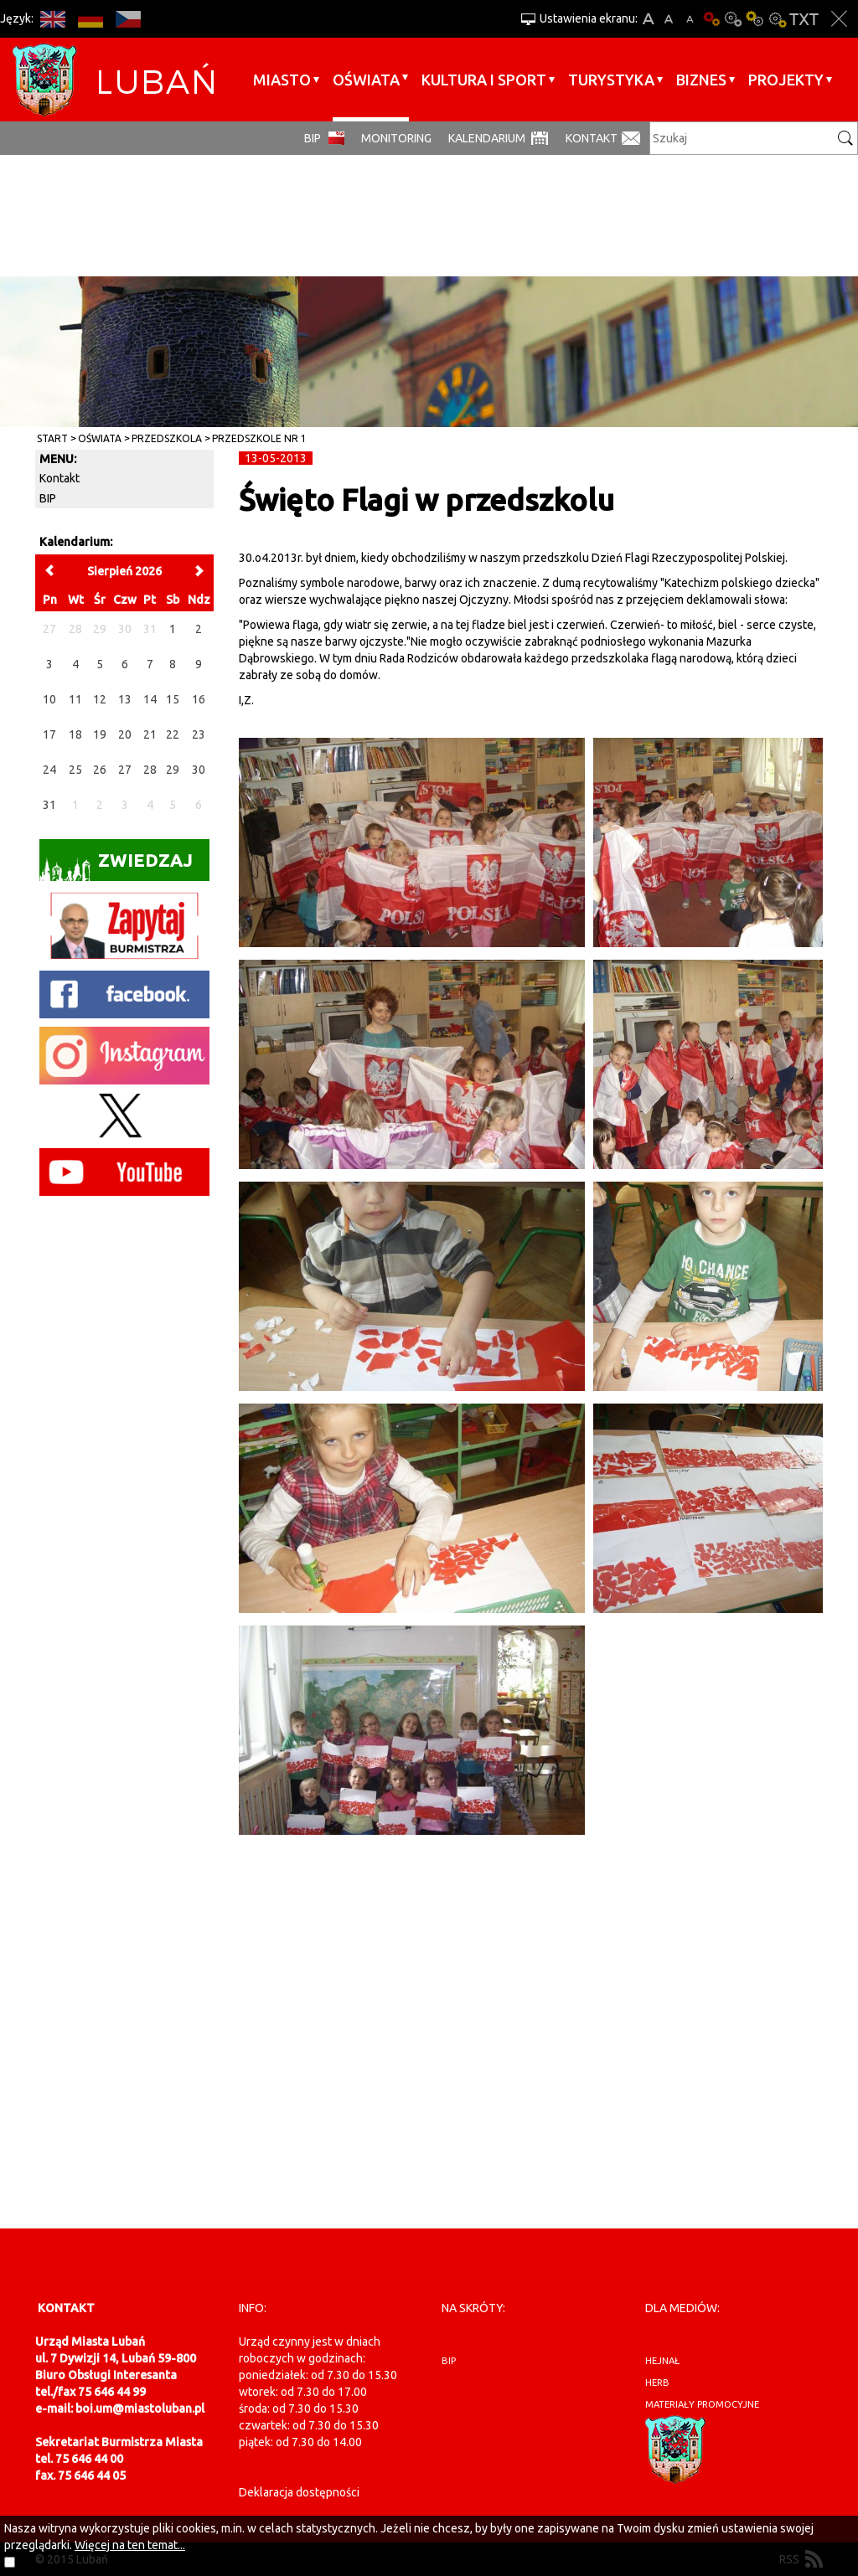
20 (125, 734)
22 (172, 734)
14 (150, 699)
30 (198, 769)
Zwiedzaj (116, 865)
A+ (648, 19)
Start (52, 438)
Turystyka (611, 79)
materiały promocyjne (702, 2404)
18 (75, 734)
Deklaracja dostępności (299, 2492)
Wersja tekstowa (804, 19)
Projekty (786, 79)
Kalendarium (486, 138)
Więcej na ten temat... (130, 2545)
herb (657, 2383)
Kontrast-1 (755, 19)
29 (172, 769)
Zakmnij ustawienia (839, 19)
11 (75, 699)
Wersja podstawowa (711, 19)
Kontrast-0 (733, 19)
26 (99, 769)
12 (99, 699)
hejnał (662, 2361)
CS (128, 19)
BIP (312, 138)
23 (198, 734)
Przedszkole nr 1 (259, 438)
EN (52, 19)
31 (49, 804)
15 (172, 699)
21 (150, 734)
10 (49, 699)
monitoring (396, 138)
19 (99, 734)
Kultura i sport (483, 79)
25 (75, 769)
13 (125, 699)
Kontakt (592, 138)
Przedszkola (167, 438)
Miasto (282, 79)
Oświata (366, 79)
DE (90, 19)
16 (198, 699)
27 (125, 769)
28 (150, 769)
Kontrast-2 (777, 19)
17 (49, 734)
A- (690, 19)
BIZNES (701, 79)
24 (49, 769)
